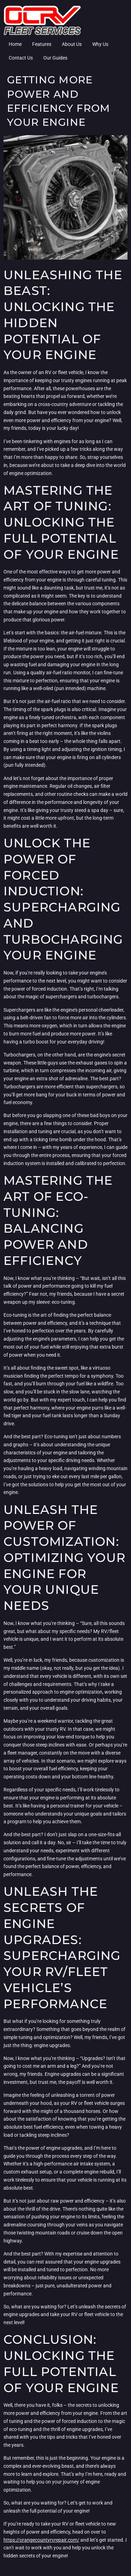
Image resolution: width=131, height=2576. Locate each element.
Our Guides (55, 58)
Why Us (100, 44)
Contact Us (21, 58)
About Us (72, 44)
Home (15, 44)
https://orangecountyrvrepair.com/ (41, 2540)
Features (41, 44)
